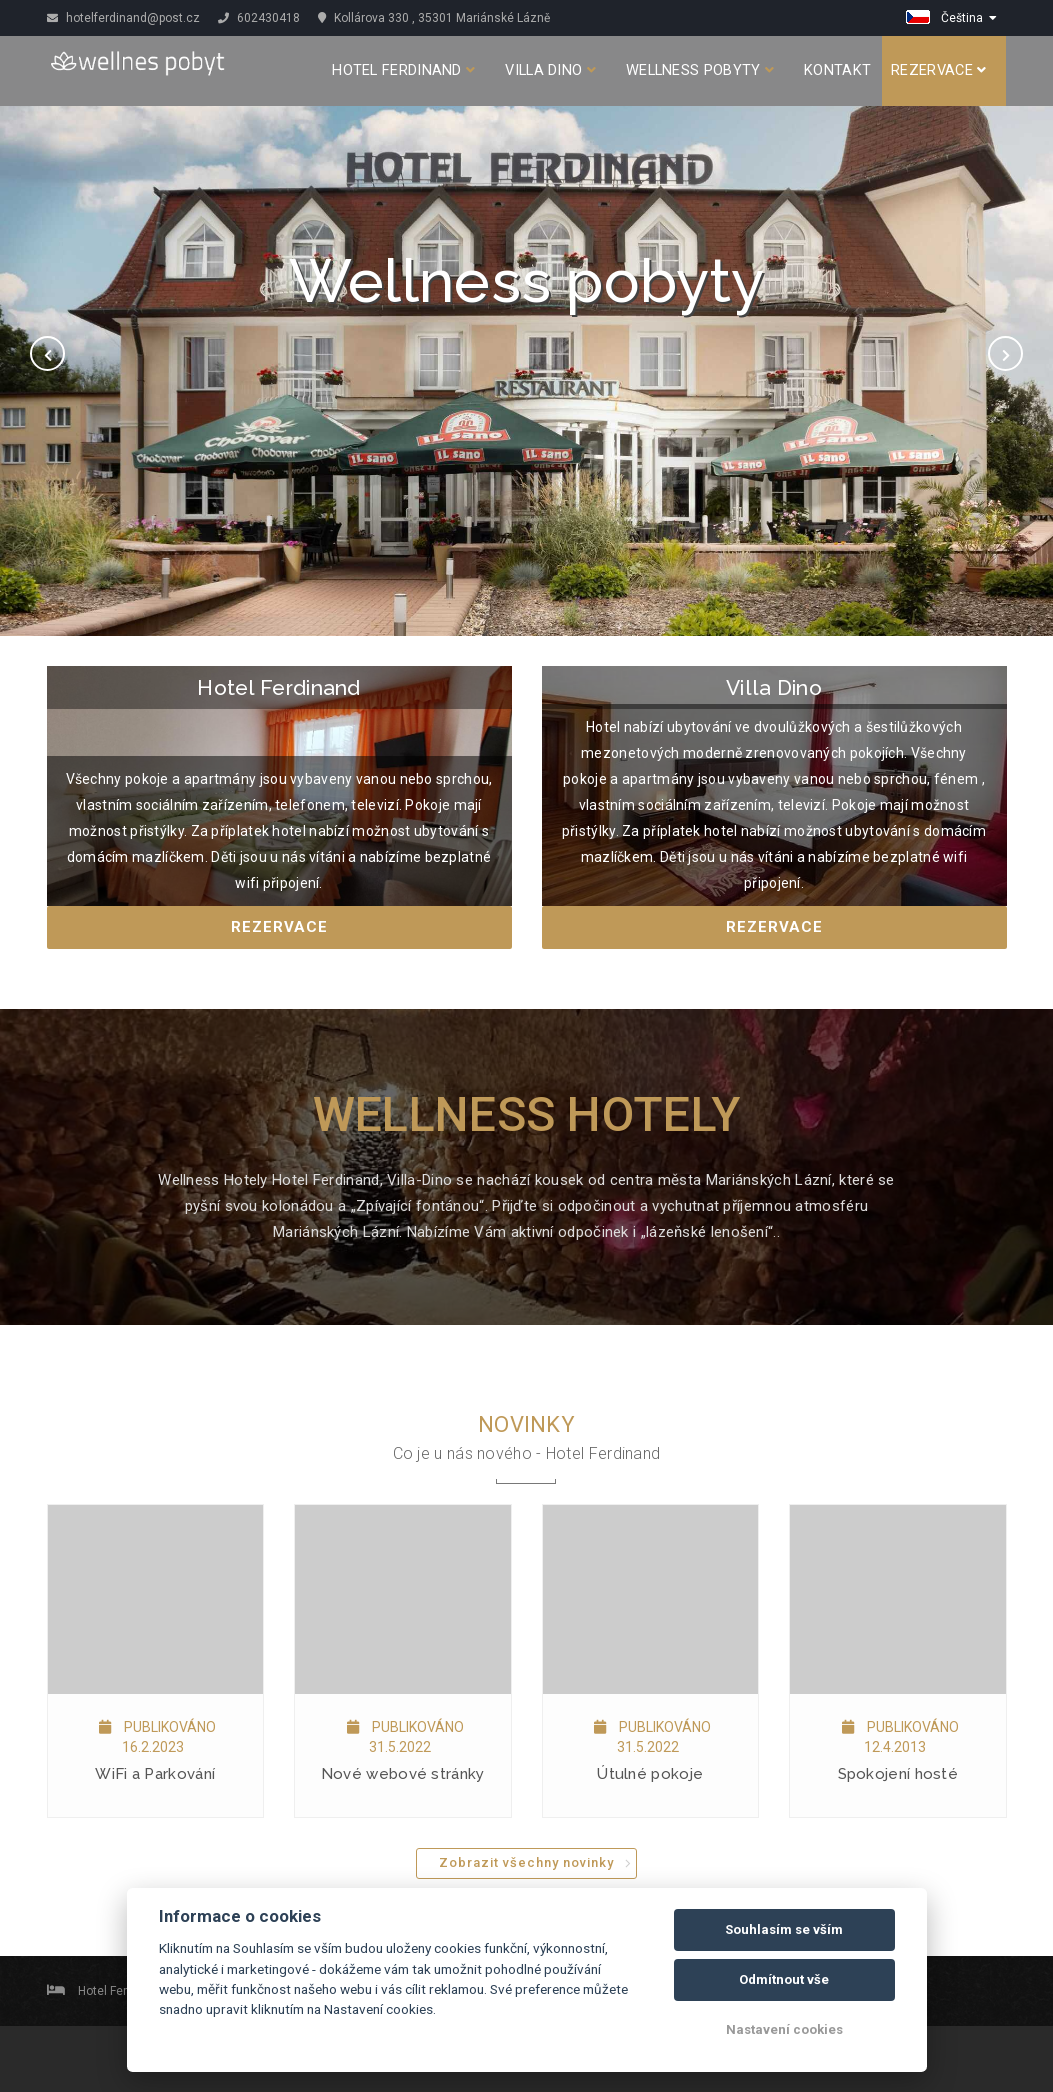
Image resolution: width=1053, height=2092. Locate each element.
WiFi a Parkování (155, 1774)
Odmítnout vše (784, 1979)
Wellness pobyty (700, 70)
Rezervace (938, 70)
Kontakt (837, 70)
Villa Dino (550, 70)
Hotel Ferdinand (403, 70)
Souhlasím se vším (784, 1929)
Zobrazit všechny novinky (526, 1862)
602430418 (259, 18)
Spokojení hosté (898, 1774)
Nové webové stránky (403, 1774)
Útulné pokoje (650, 1774)
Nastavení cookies (784, 2029)
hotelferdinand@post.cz (123, 18)
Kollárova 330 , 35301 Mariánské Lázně (434, 18)
